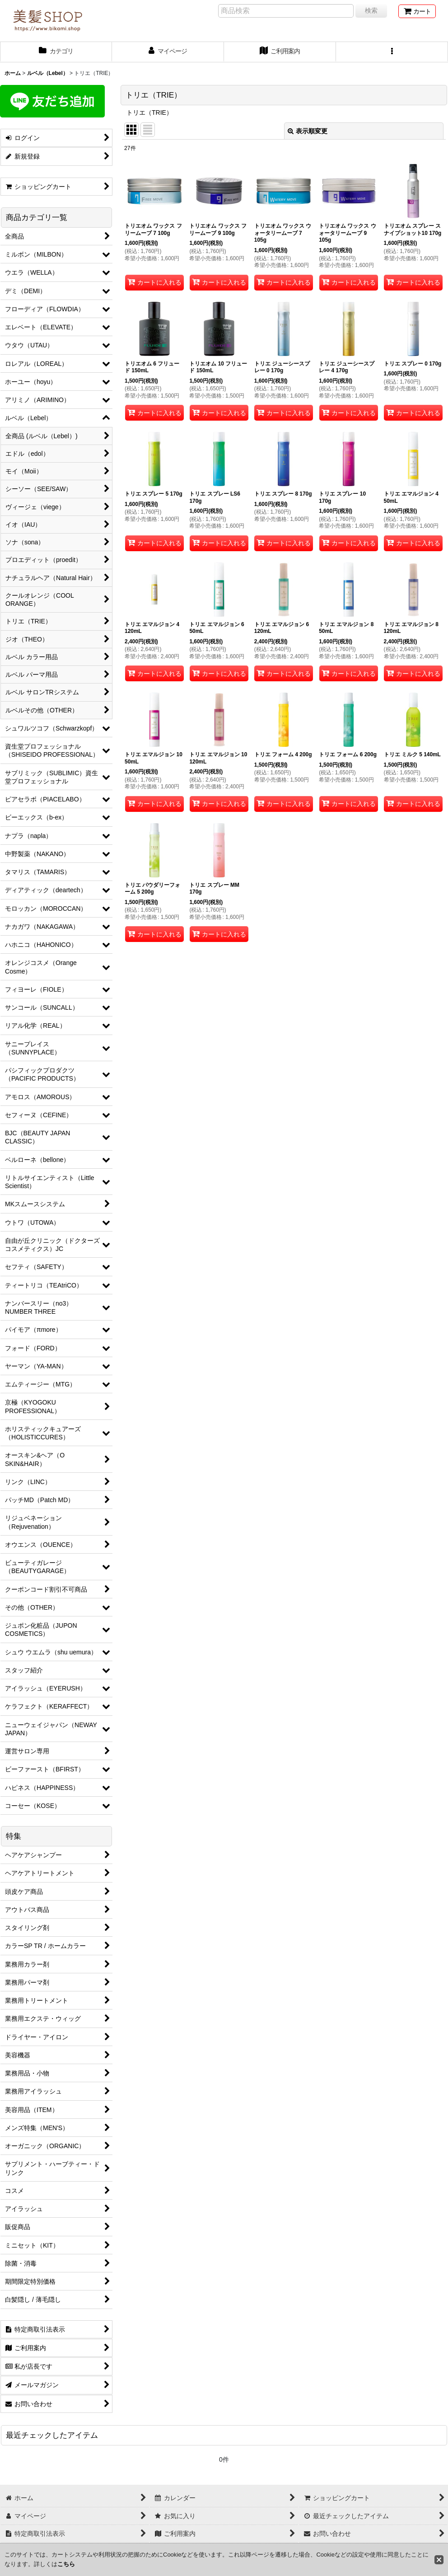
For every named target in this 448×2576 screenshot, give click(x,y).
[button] (392, 52)
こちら (66, 2564)
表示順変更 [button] (307, 131)
